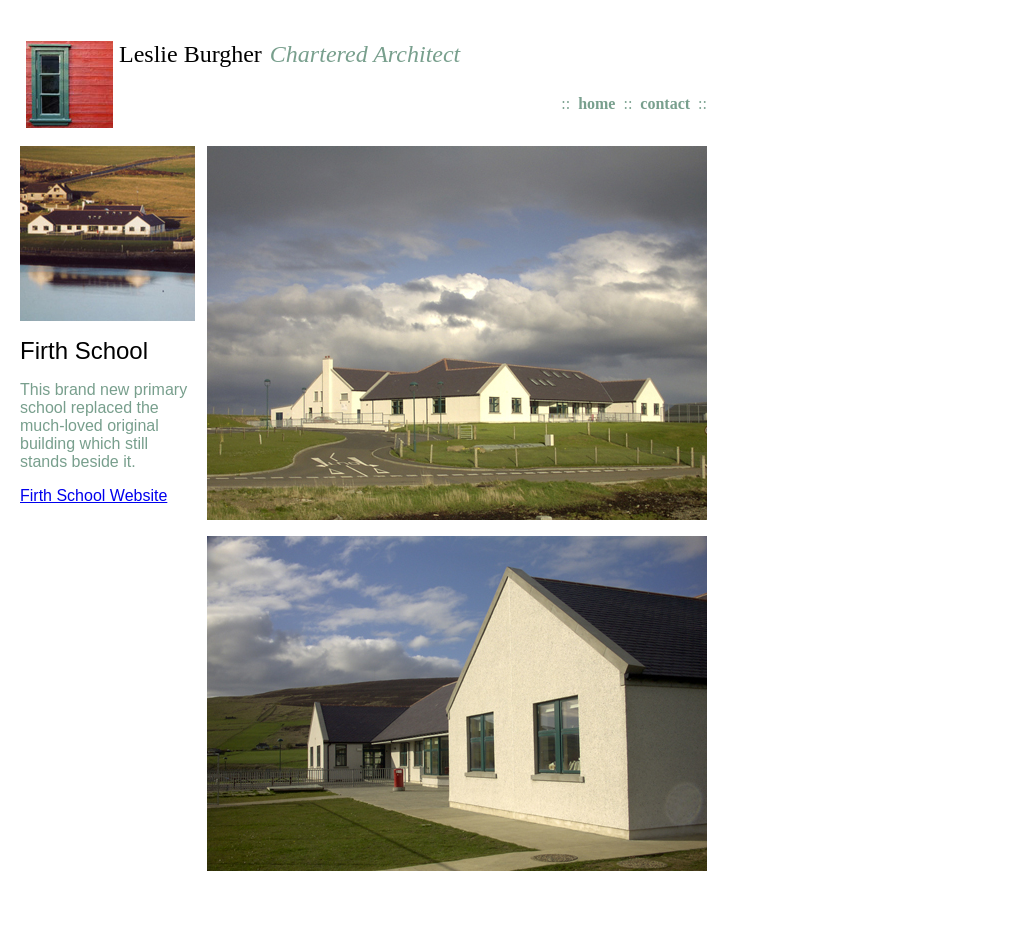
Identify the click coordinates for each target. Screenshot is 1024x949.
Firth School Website (93, 495)
